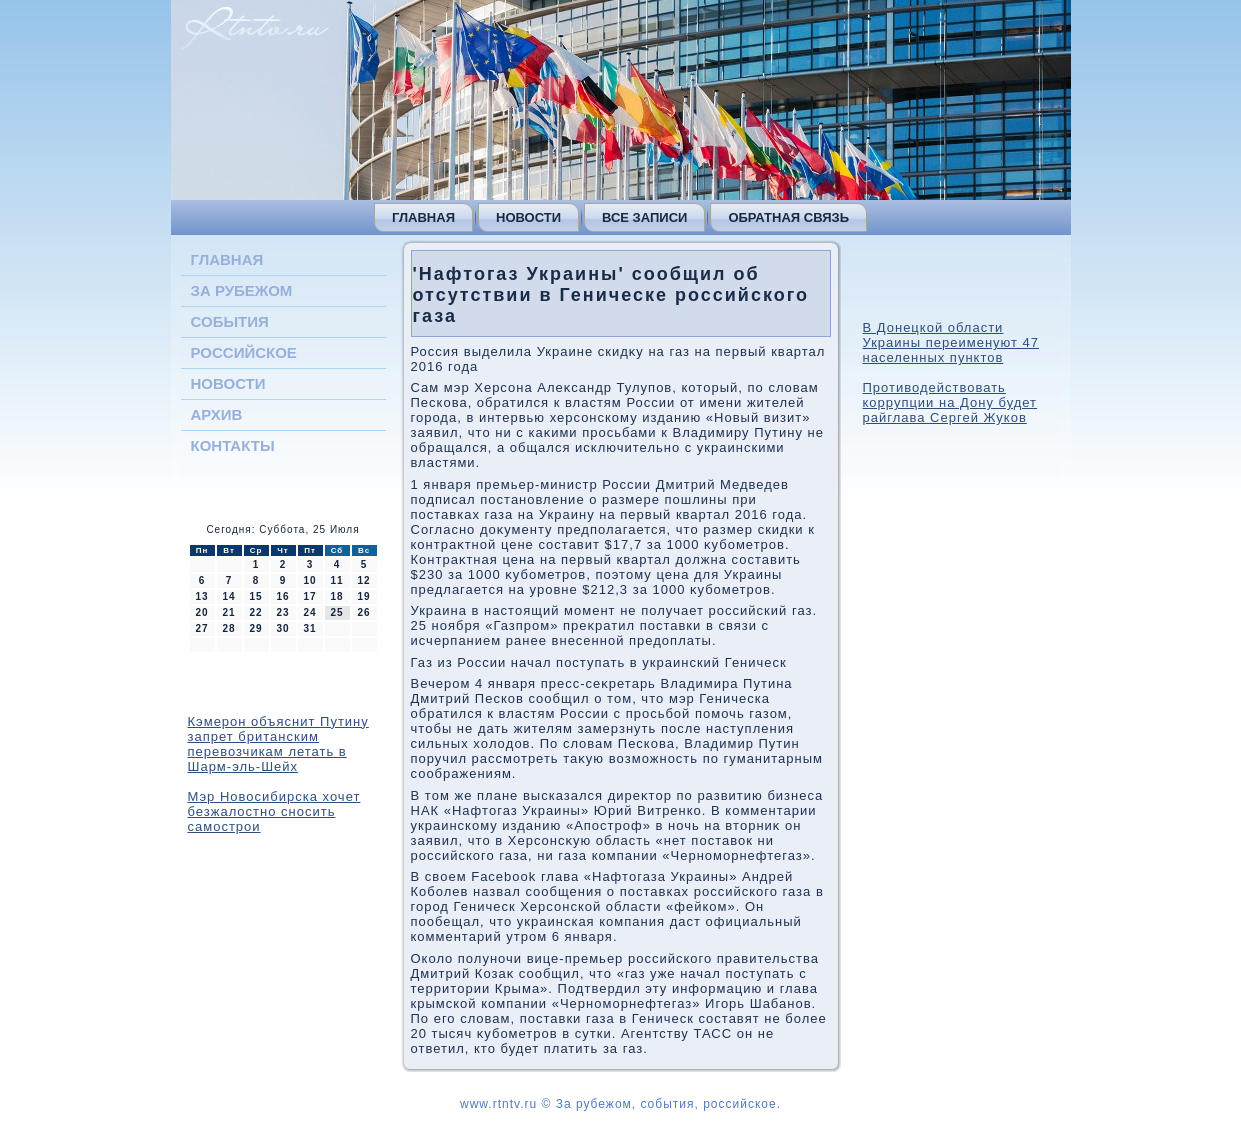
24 (309, 612)
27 (201, 628)
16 (282, 596)
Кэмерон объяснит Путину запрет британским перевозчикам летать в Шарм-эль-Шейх (278, 744)
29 (255, 628)
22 (255, 612)
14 (228, 596)
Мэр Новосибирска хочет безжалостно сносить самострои (274, 811)
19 (363, 596)
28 (228, 628)
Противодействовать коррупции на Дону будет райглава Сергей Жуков (950, 402)
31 (309, 628)
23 (282, 612)
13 (201, 596)
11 (336, 580)
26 (363, 612)
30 (282, 628)
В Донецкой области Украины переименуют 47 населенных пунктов (951, 342)
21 (228, 612)
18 (336, 596)
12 (363, 580)
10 (309, 580)
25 (336, 612)
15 (255, 596)
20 (201, 612)
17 (309, 596)
